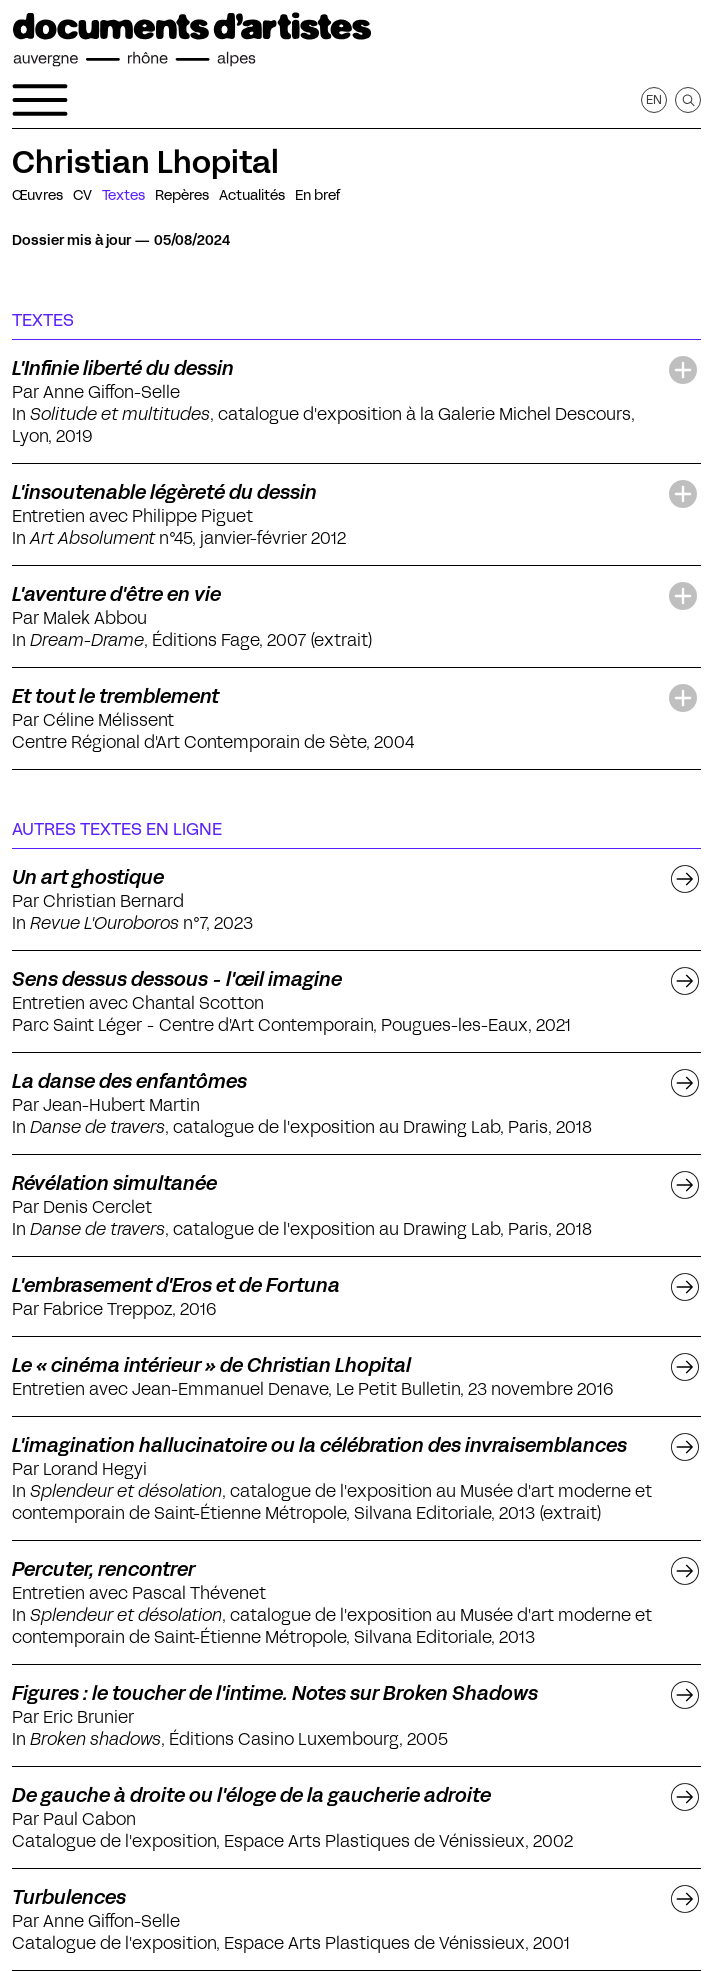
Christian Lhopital (145, 162)
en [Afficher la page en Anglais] (654, 99)
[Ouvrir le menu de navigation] (40, 100)
